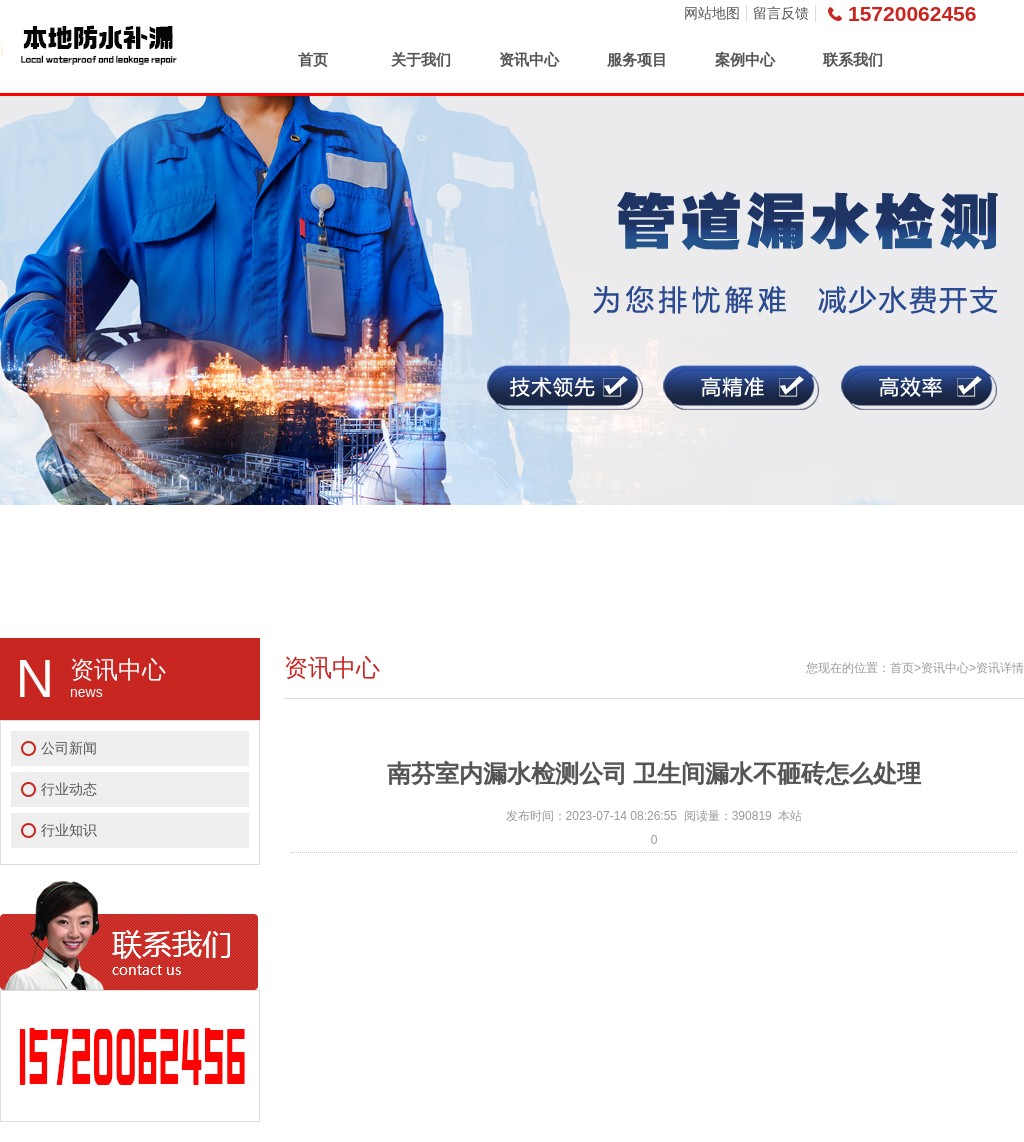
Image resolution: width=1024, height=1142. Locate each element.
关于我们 (421, 59)
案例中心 (745, 59)
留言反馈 (781, 13)
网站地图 (712, 13)
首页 (313, 59)
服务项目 (637, 59)
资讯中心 (529, 59)
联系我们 (853, 59)
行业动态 (69, 789)
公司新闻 (69, 748)
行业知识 (69, 830)
